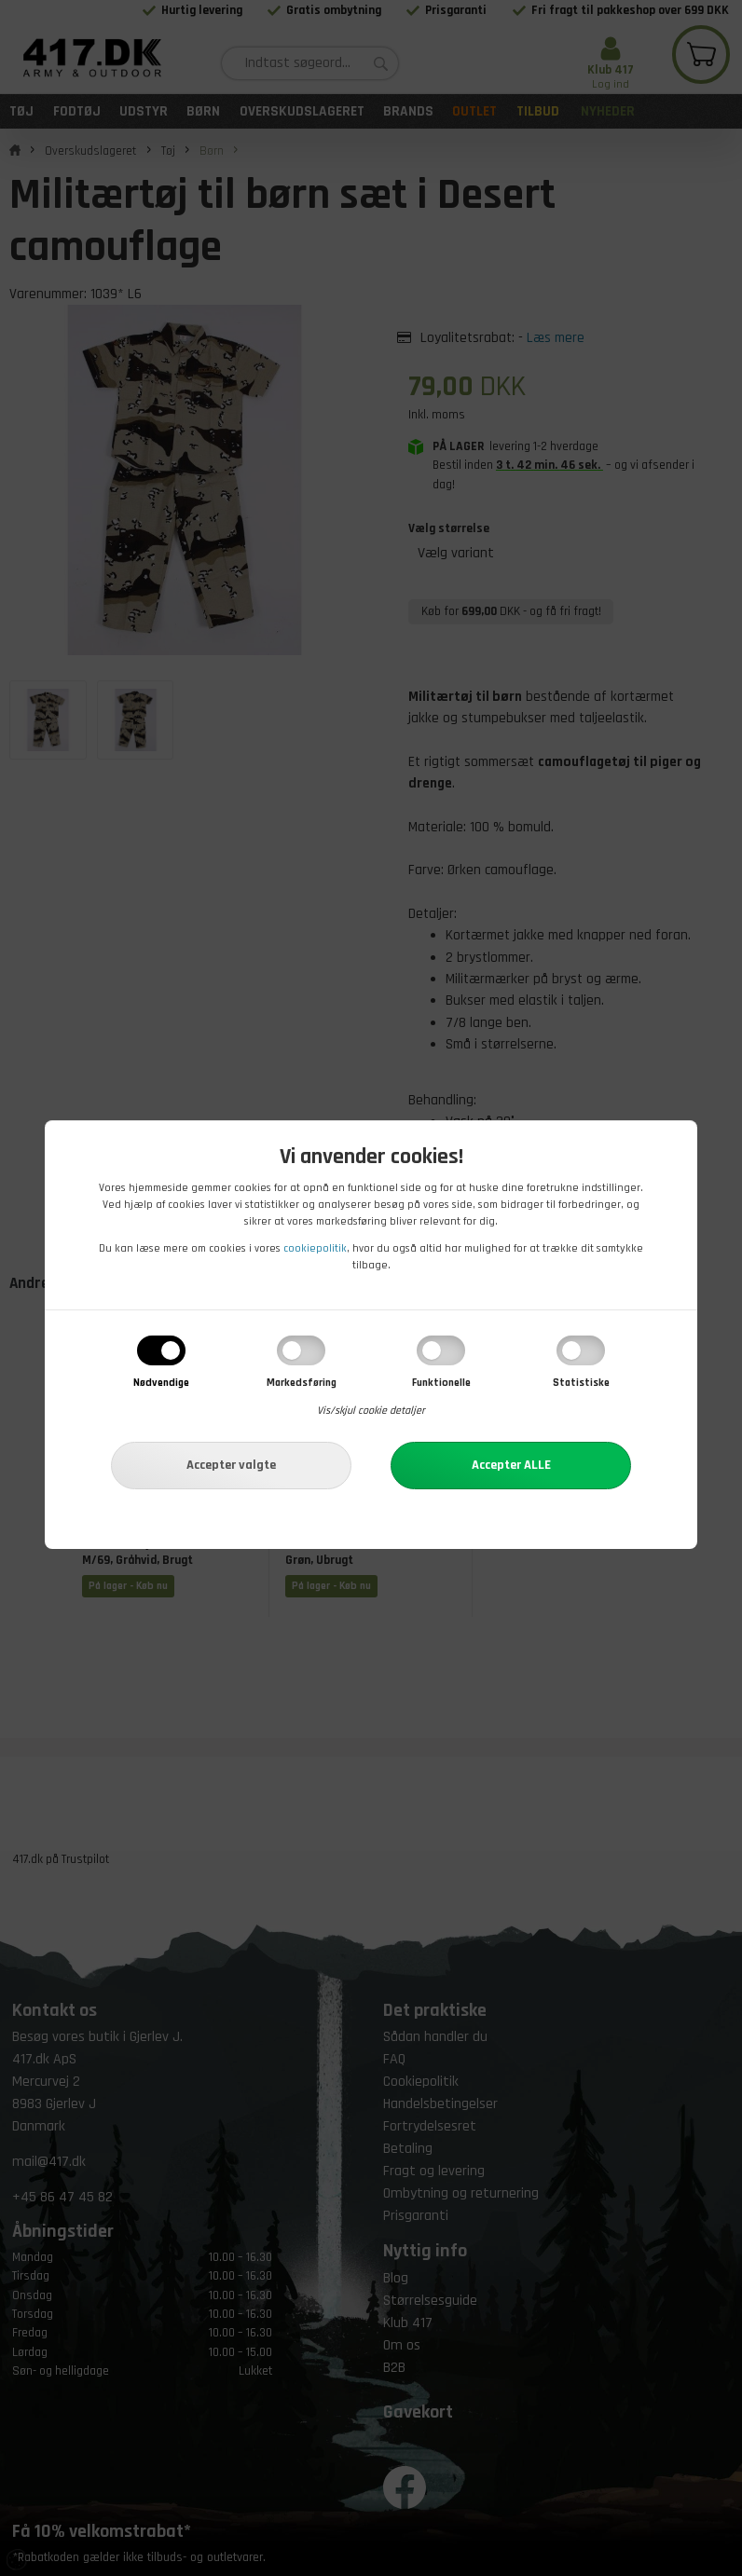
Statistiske (581, 1383)
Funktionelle (441, 1383)
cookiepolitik (315, 1248)
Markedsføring (302, 1383)
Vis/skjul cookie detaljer (371, 1411)
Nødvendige (161, 1383)
